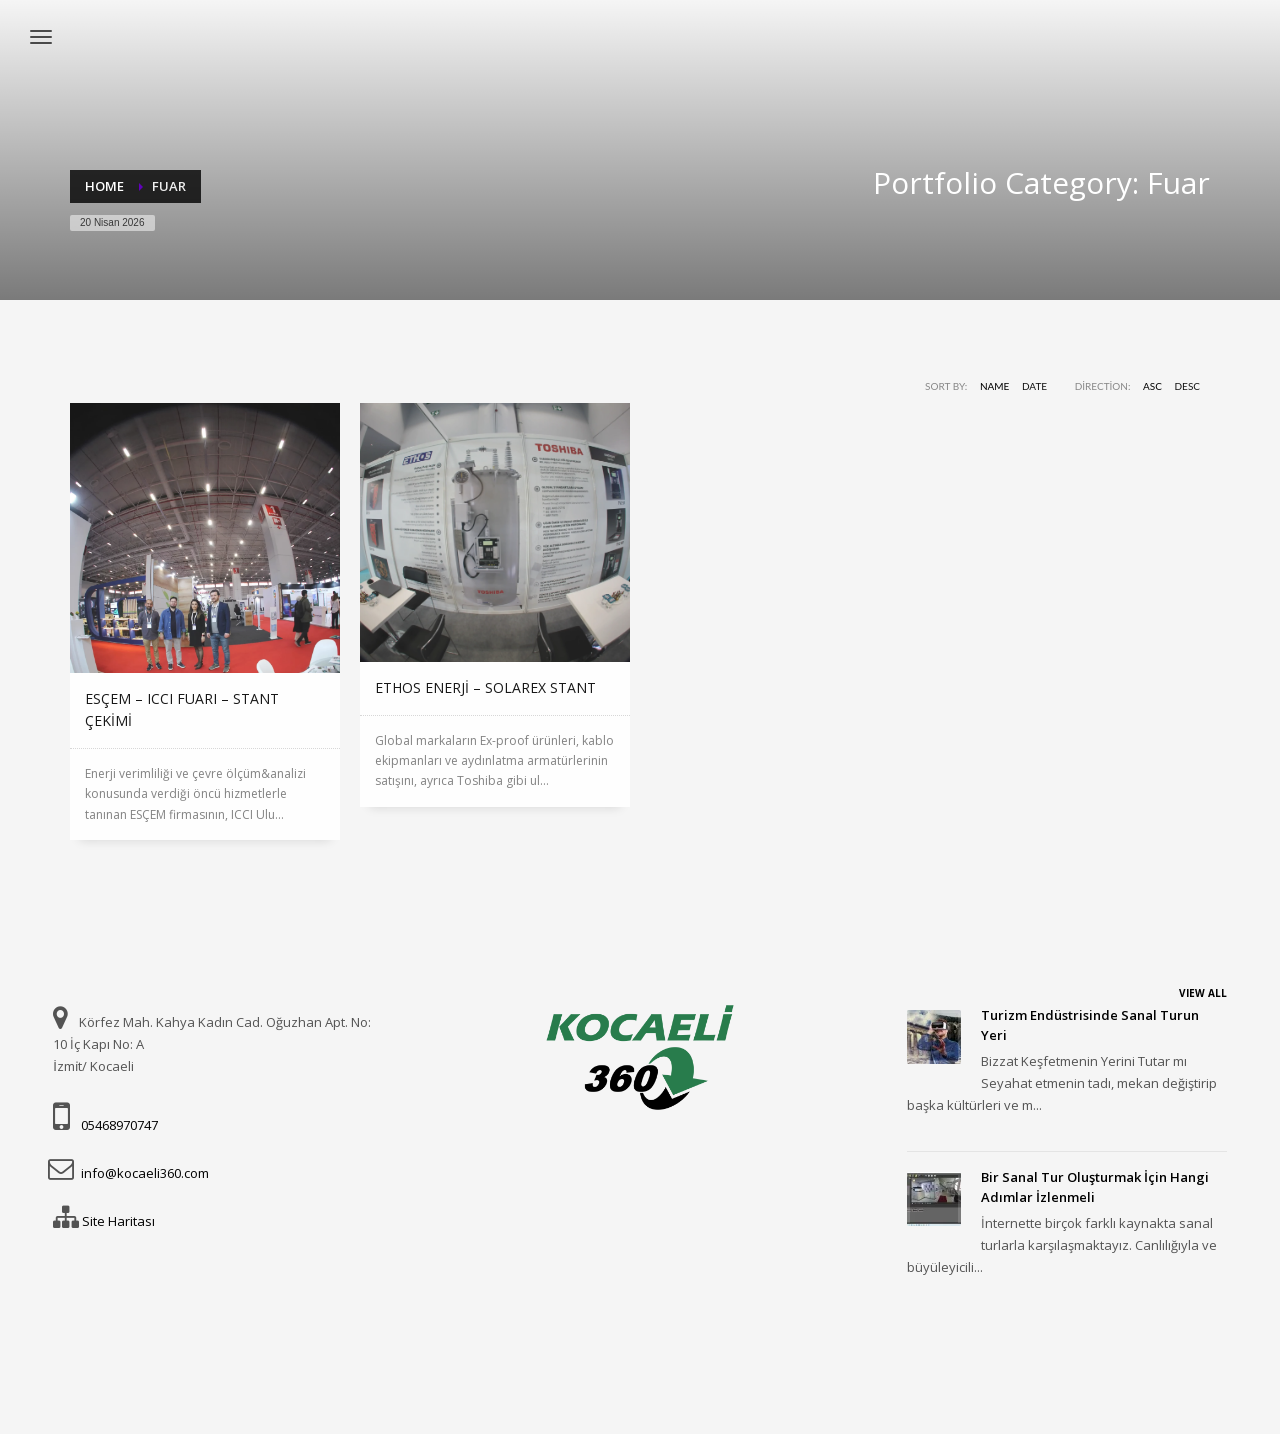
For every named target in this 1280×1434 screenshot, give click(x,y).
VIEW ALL (1203, 993)
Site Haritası (118, 1221)
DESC (1188, 386)
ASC (1152, 386)
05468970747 (119, 1125)
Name (994, 386)
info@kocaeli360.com (145, 1173)
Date (1034, 386)
